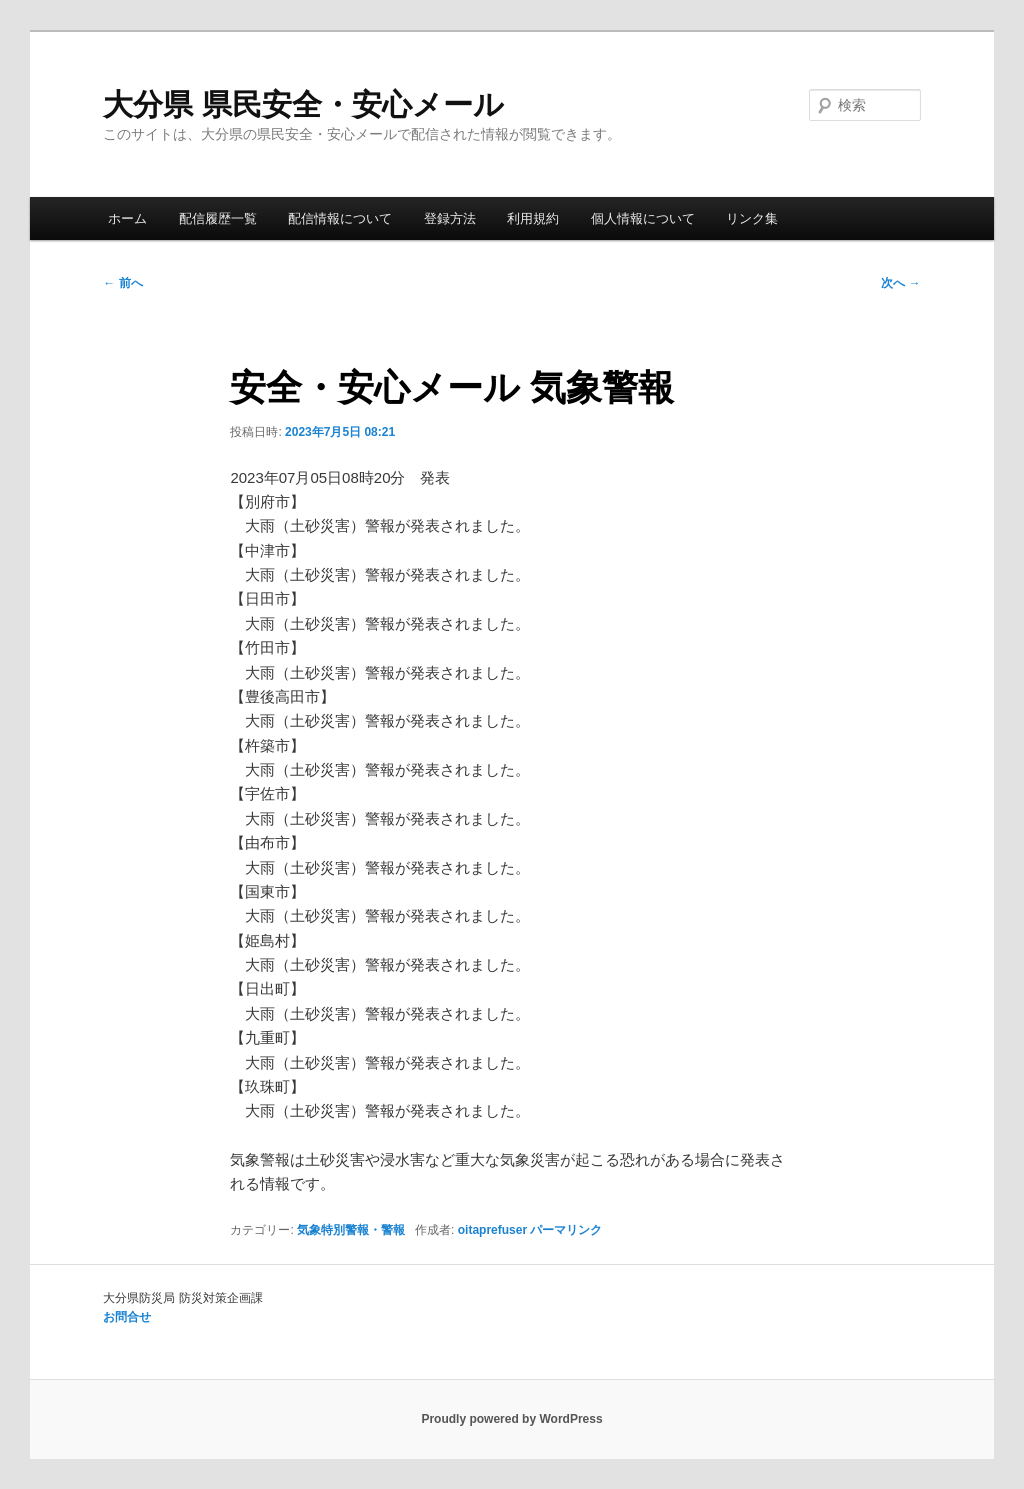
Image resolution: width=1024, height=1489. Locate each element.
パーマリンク (566, 1230)
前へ (122, 283)
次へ (900, 283)
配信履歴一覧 (218, 218)
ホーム (127, 218)
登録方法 (450, 218)
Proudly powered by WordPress (511, 1419)
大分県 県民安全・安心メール (303, 104)
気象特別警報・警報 (351, 1230)
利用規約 (533, 218)
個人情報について (643, 218)
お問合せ (127, 1317)
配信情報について (340, 218)
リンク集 (752, 218)
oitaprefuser (492, 1230)
